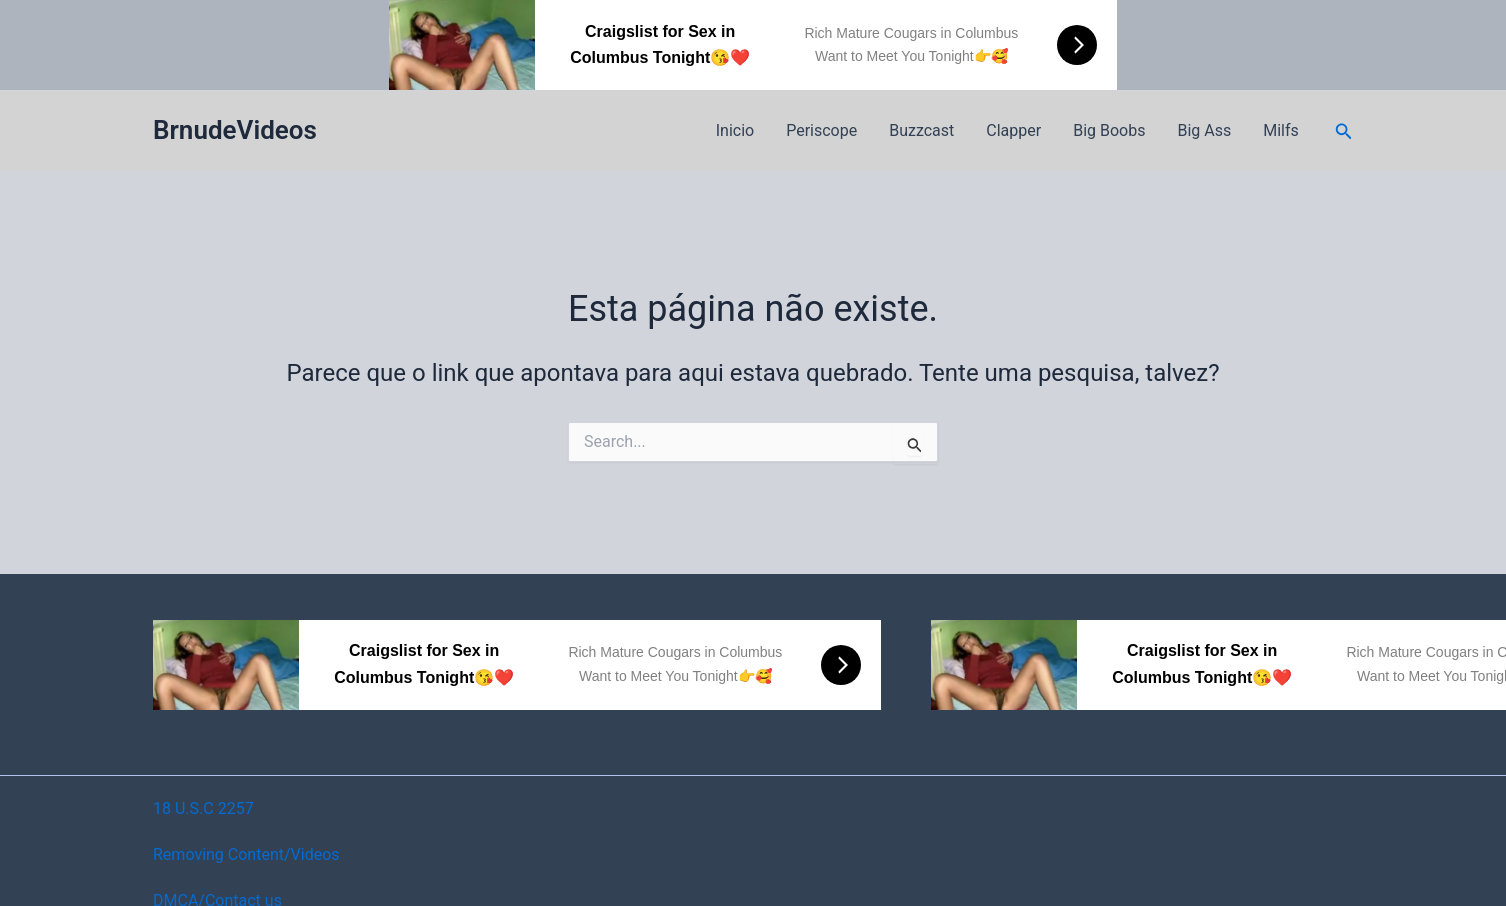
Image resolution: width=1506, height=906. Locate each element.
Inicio (735, 130)
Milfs (1281, 130)
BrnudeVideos (235, 130)
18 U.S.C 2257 (203, 808)
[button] (1344, 131)
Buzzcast (921, 130)
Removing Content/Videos (246, 854)
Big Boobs (1109, 130)
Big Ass (1204, 130)
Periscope (821, 130)
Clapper (1013, 130)
